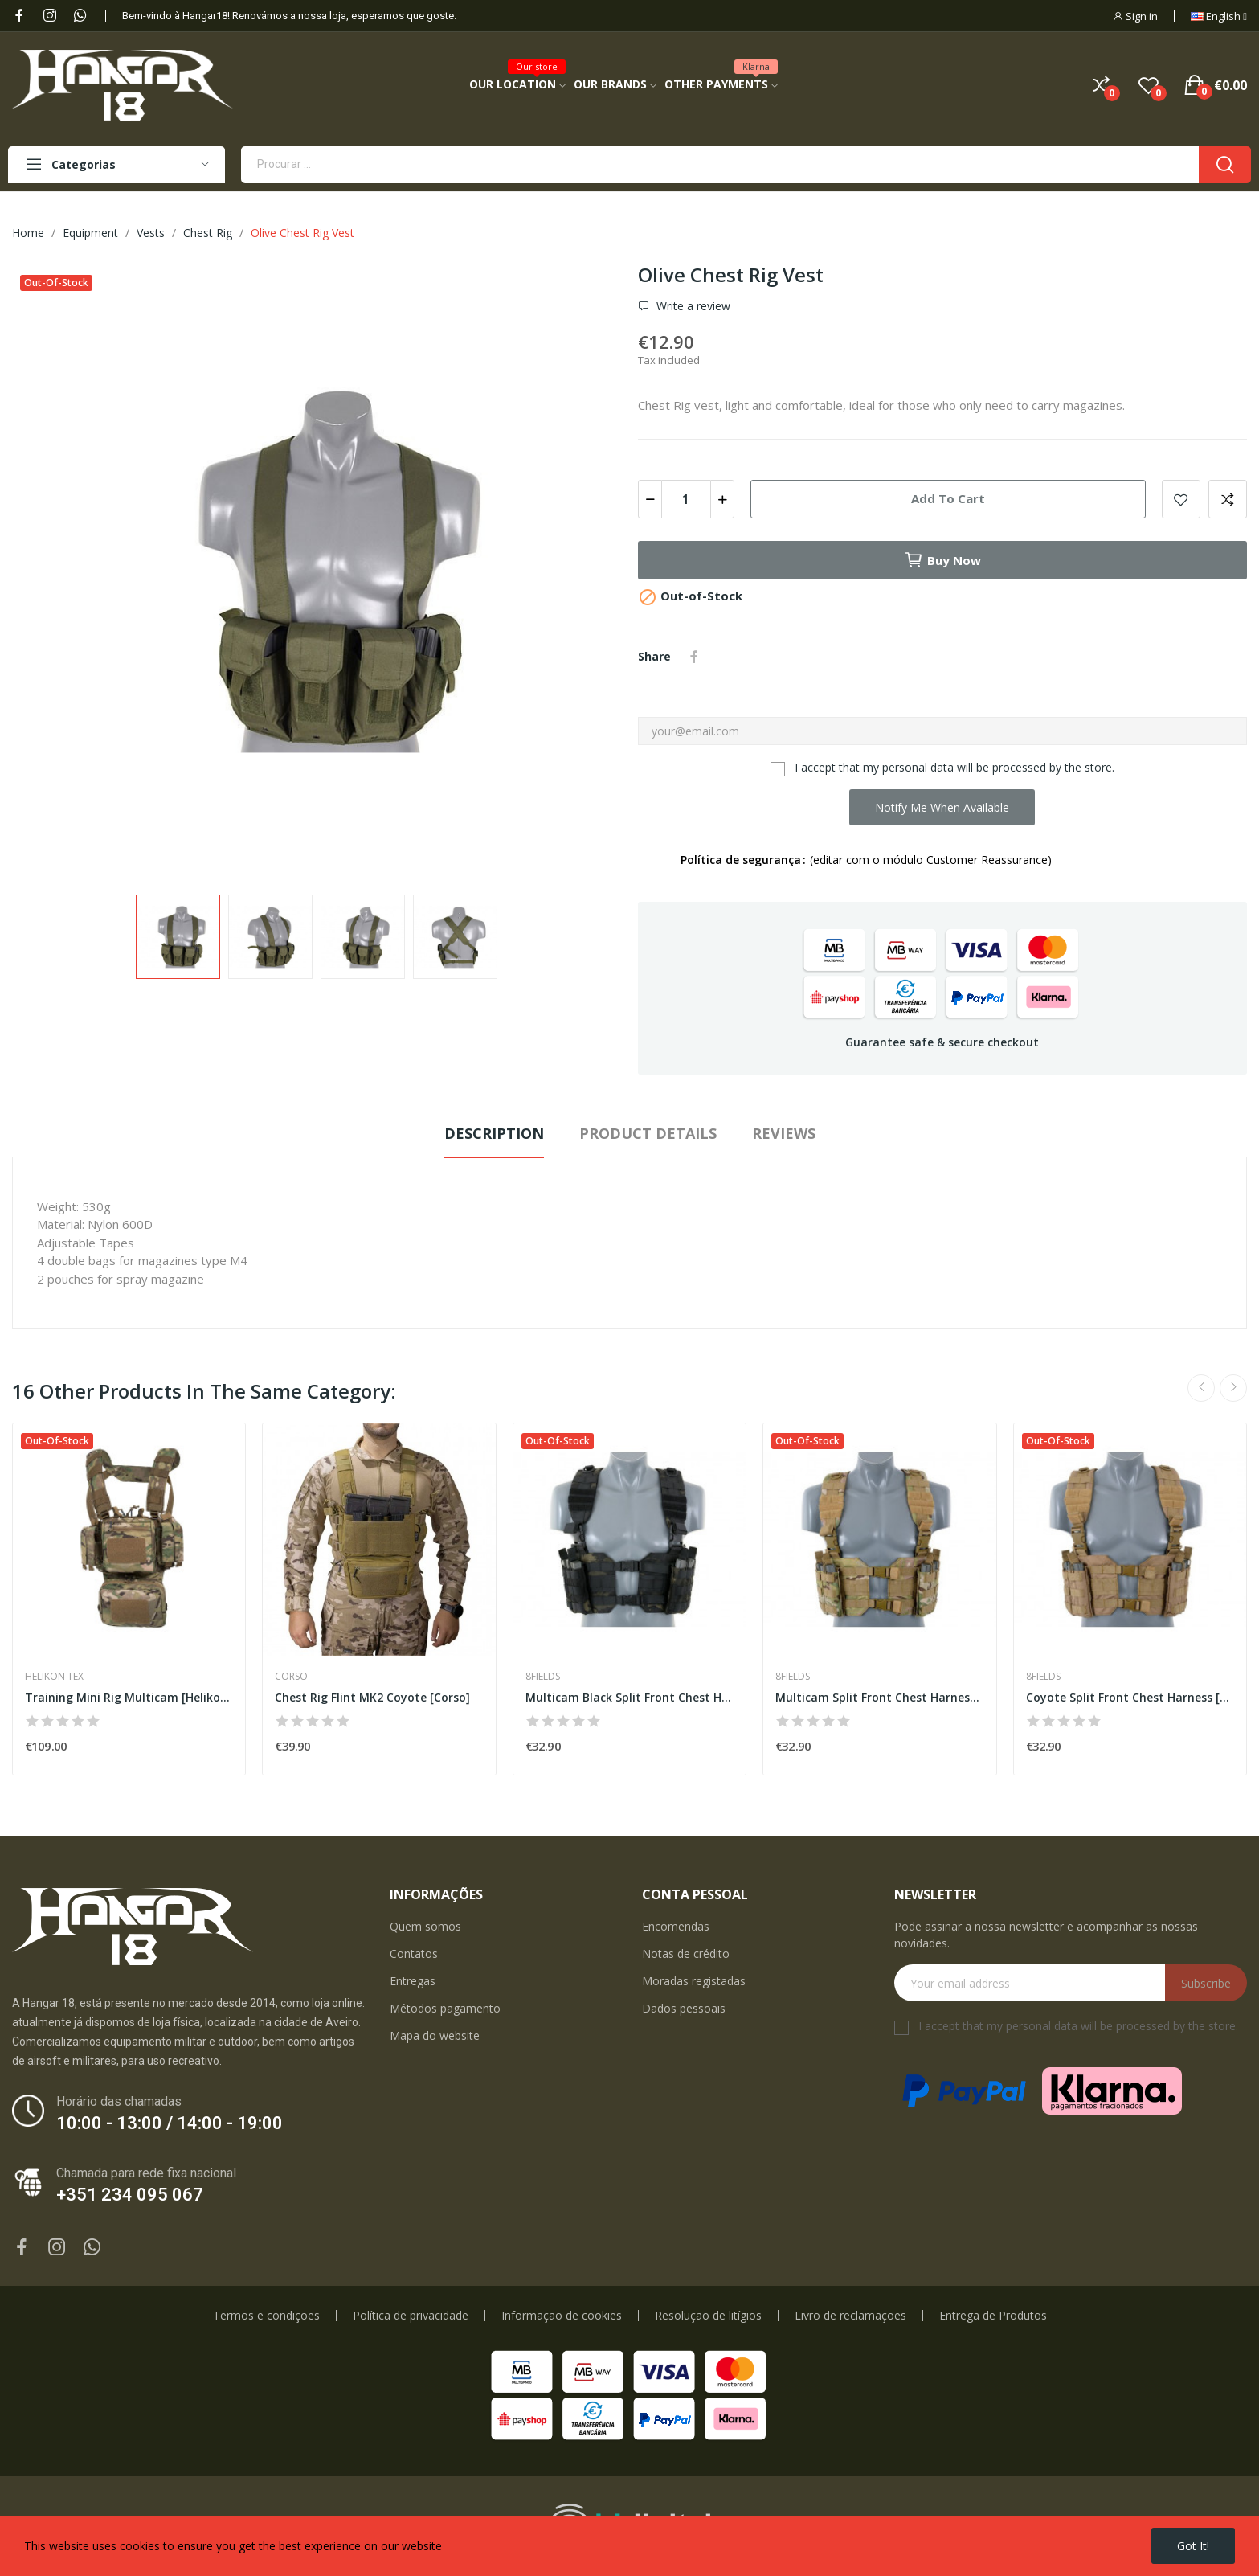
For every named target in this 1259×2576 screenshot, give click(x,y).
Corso (291, 1676)
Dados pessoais (684, 2008)
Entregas (412, 1980)
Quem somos (425, 1926)
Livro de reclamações (850, 2315)
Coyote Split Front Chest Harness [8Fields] (1130, 1697)
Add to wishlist (1181, 499)
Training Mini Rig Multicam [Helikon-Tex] (129, 1697)
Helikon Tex (54, 1676)
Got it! (1193, 2545)
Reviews (783, 1133)
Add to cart (948, 498)
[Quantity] (686, 499)
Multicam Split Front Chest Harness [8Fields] (879, 1697)
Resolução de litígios (708, 2315)
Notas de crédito (686, 1953)
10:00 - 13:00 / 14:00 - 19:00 (169, 2123)
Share (694, 657)
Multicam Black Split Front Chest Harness (629, 1697)
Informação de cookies (561, 2315)
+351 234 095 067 (129, 2195)
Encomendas (675, 1926)
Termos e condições (266, 2315)
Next (1233, 1388)
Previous (1201, 1388)
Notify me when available (942, 807)
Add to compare (1228, 499)
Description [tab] (494, 1133)
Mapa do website (435, 2035)
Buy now (942, 560)
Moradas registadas (694, 1980)
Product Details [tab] (648, 1133)
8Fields (542, 1676)
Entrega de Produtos (993, 2315)
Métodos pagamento (445, 2008)
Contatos (414, 1953)
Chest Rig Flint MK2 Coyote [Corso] (372, 1697)
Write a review (691, 306)
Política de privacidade (410, 2315)
